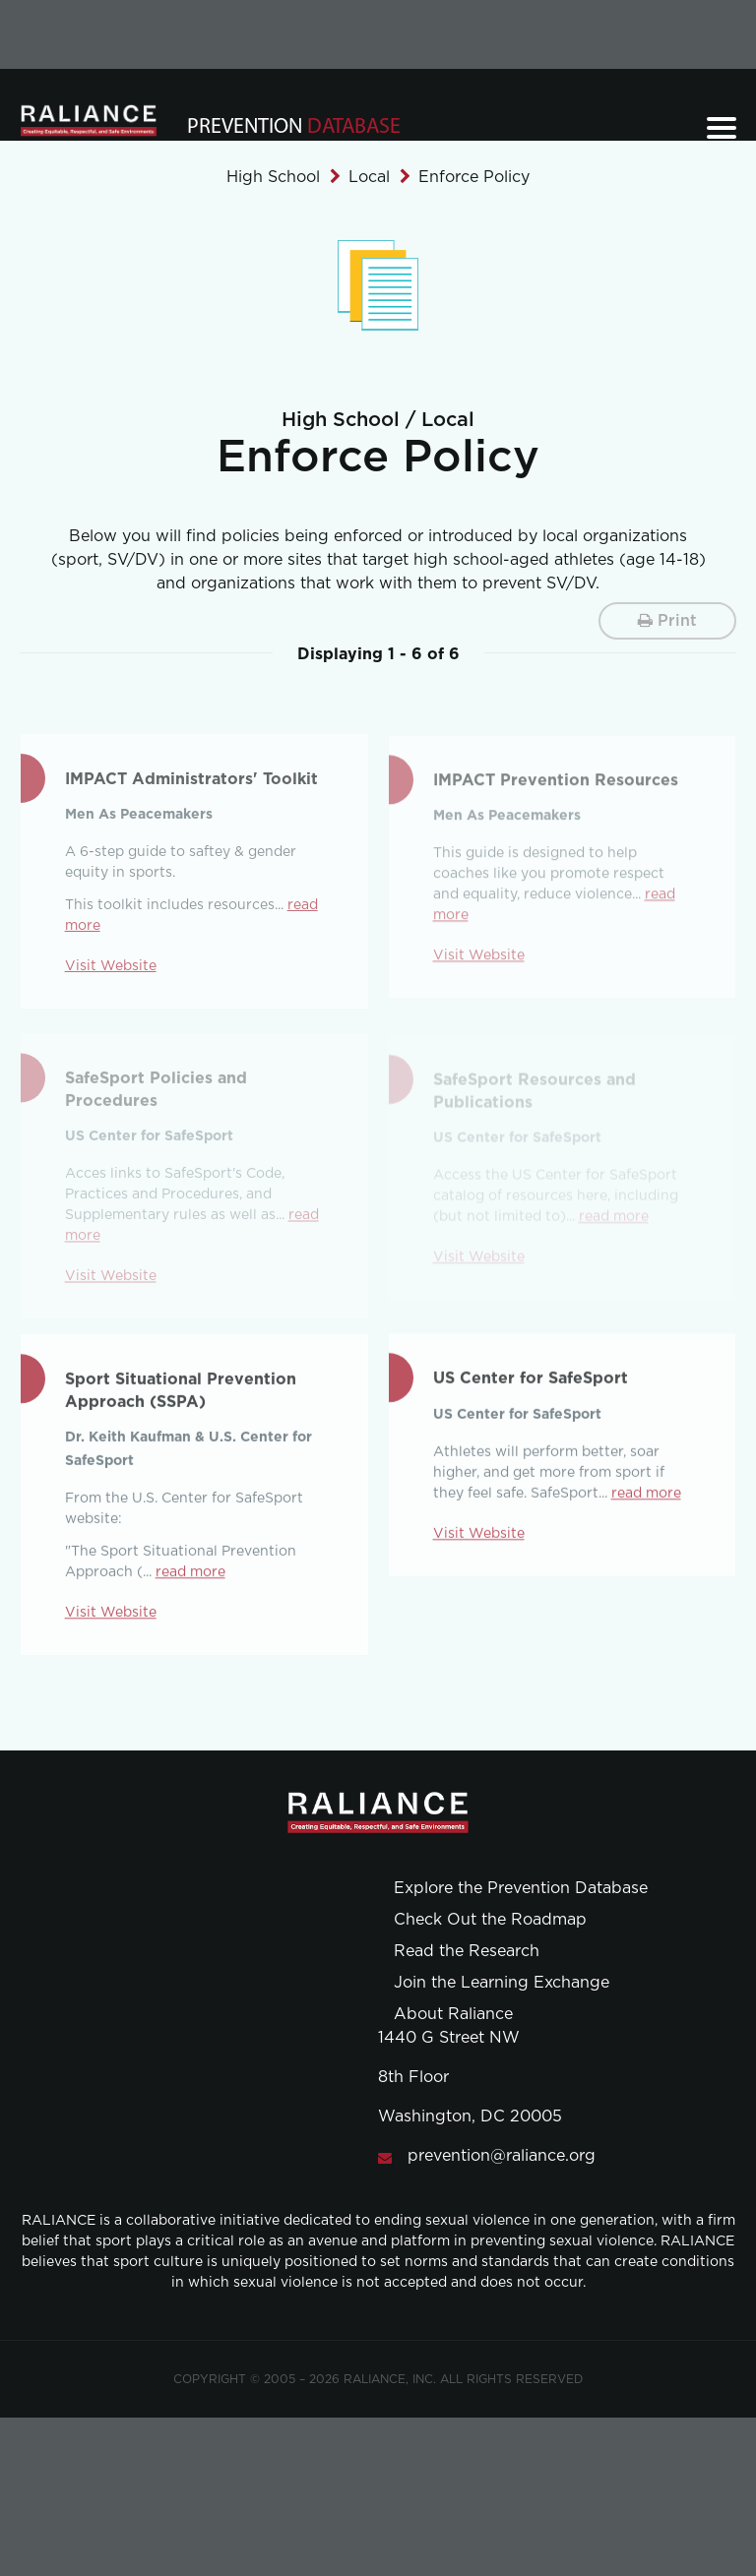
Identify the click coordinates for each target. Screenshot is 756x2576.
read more (190, 1575)
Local (369, 177)
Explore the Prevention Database (521, 1888)
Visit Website (111, 970)
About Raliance (453, 2014)
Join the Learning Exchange (501, 1983)
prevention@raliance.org (502, 2156)
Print (667, 620)
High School (273, 177)
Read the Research (466, 1951)
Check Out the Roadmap (490, 1920)
